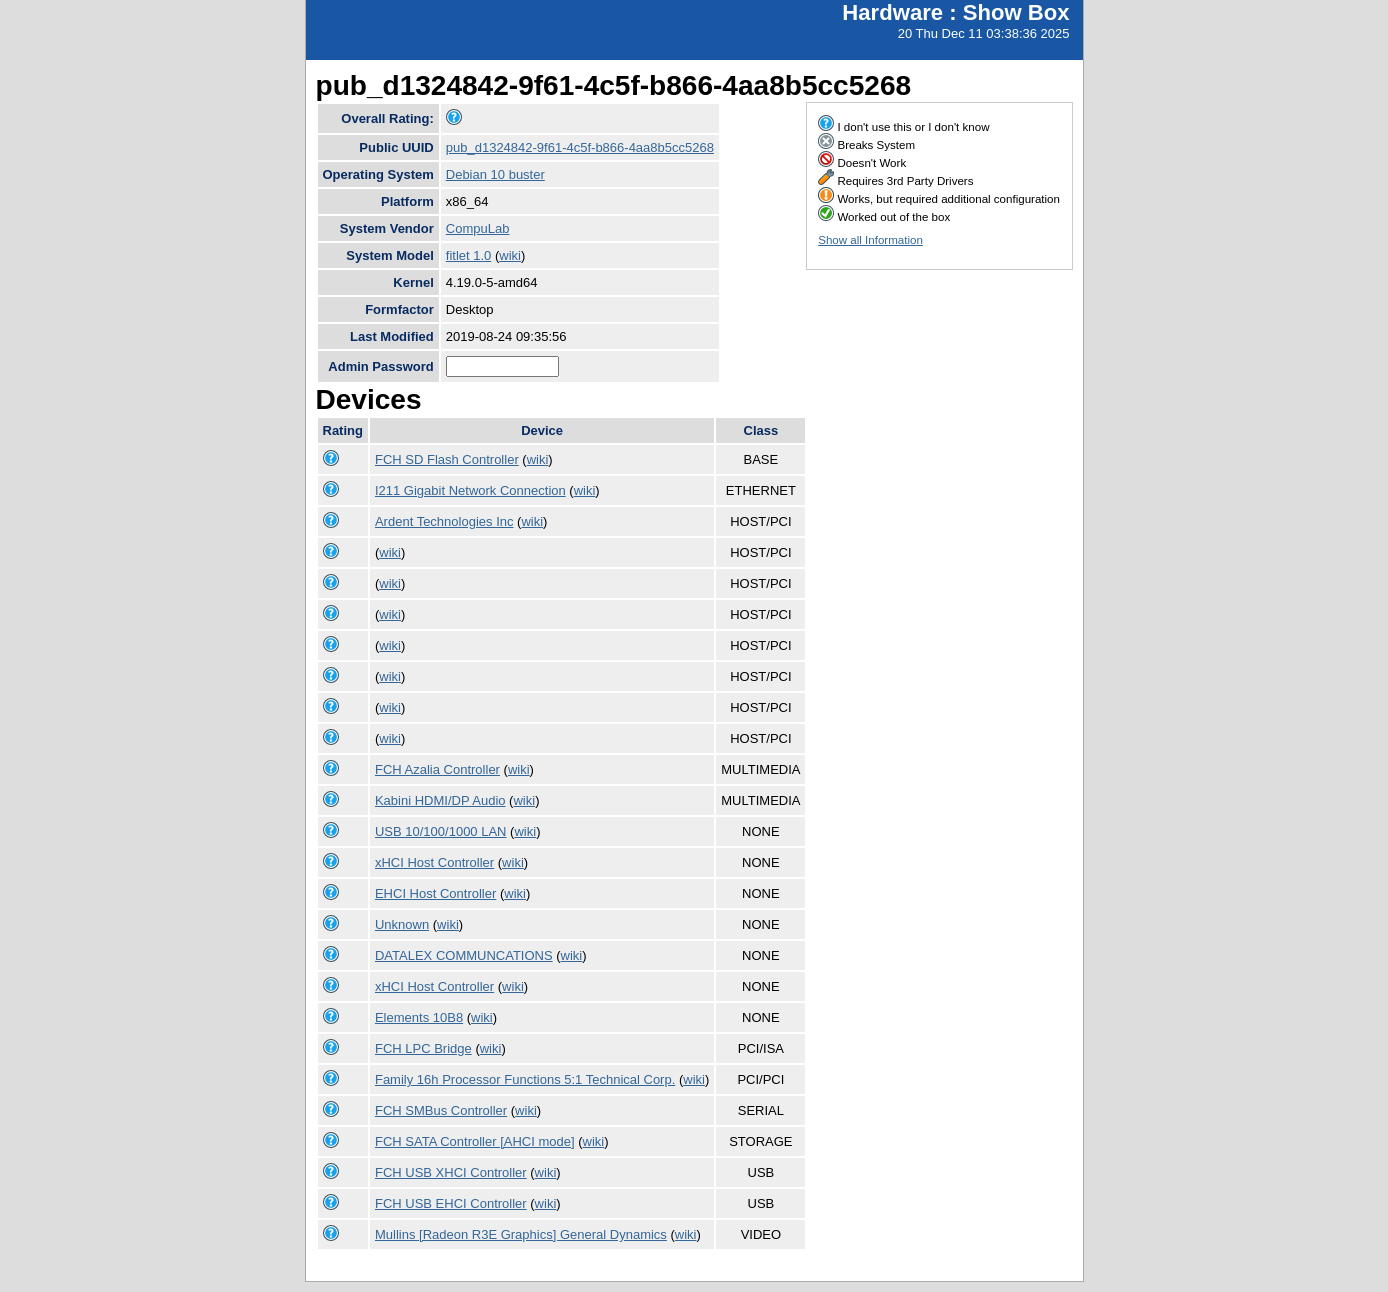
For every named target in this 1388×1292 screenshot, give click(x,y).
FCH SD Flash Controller (447, 459)
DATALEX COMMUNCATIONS (464, 955)
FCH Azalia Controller (437, 769)
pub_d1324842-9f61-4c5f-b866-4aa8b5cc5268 (580, 147)
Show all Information (870, 240)
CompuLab (478, 228)
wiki (510, 255)
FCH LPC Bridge (423, 1048)
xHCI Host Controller (434, 862)
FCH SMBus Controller (441, 1110)
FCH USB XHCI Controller (451, 1172)
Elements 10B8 (419, 1017)
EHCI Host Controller (435, 893)
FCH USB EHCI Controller (451, 1203)
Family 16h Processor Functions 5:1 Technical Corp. (525, 1079)
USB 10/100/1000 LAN (441, 831)
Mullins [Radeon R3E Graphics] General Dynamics (521, 1234)
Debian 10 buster (495, 174)
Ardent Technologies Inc (444, 521)
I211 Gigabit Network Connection (470, 490)
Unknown (402, 924)
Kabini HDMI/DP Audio (440, 800)
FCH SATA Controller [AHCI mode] (475, 1141)
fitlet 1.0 (469, 255)
